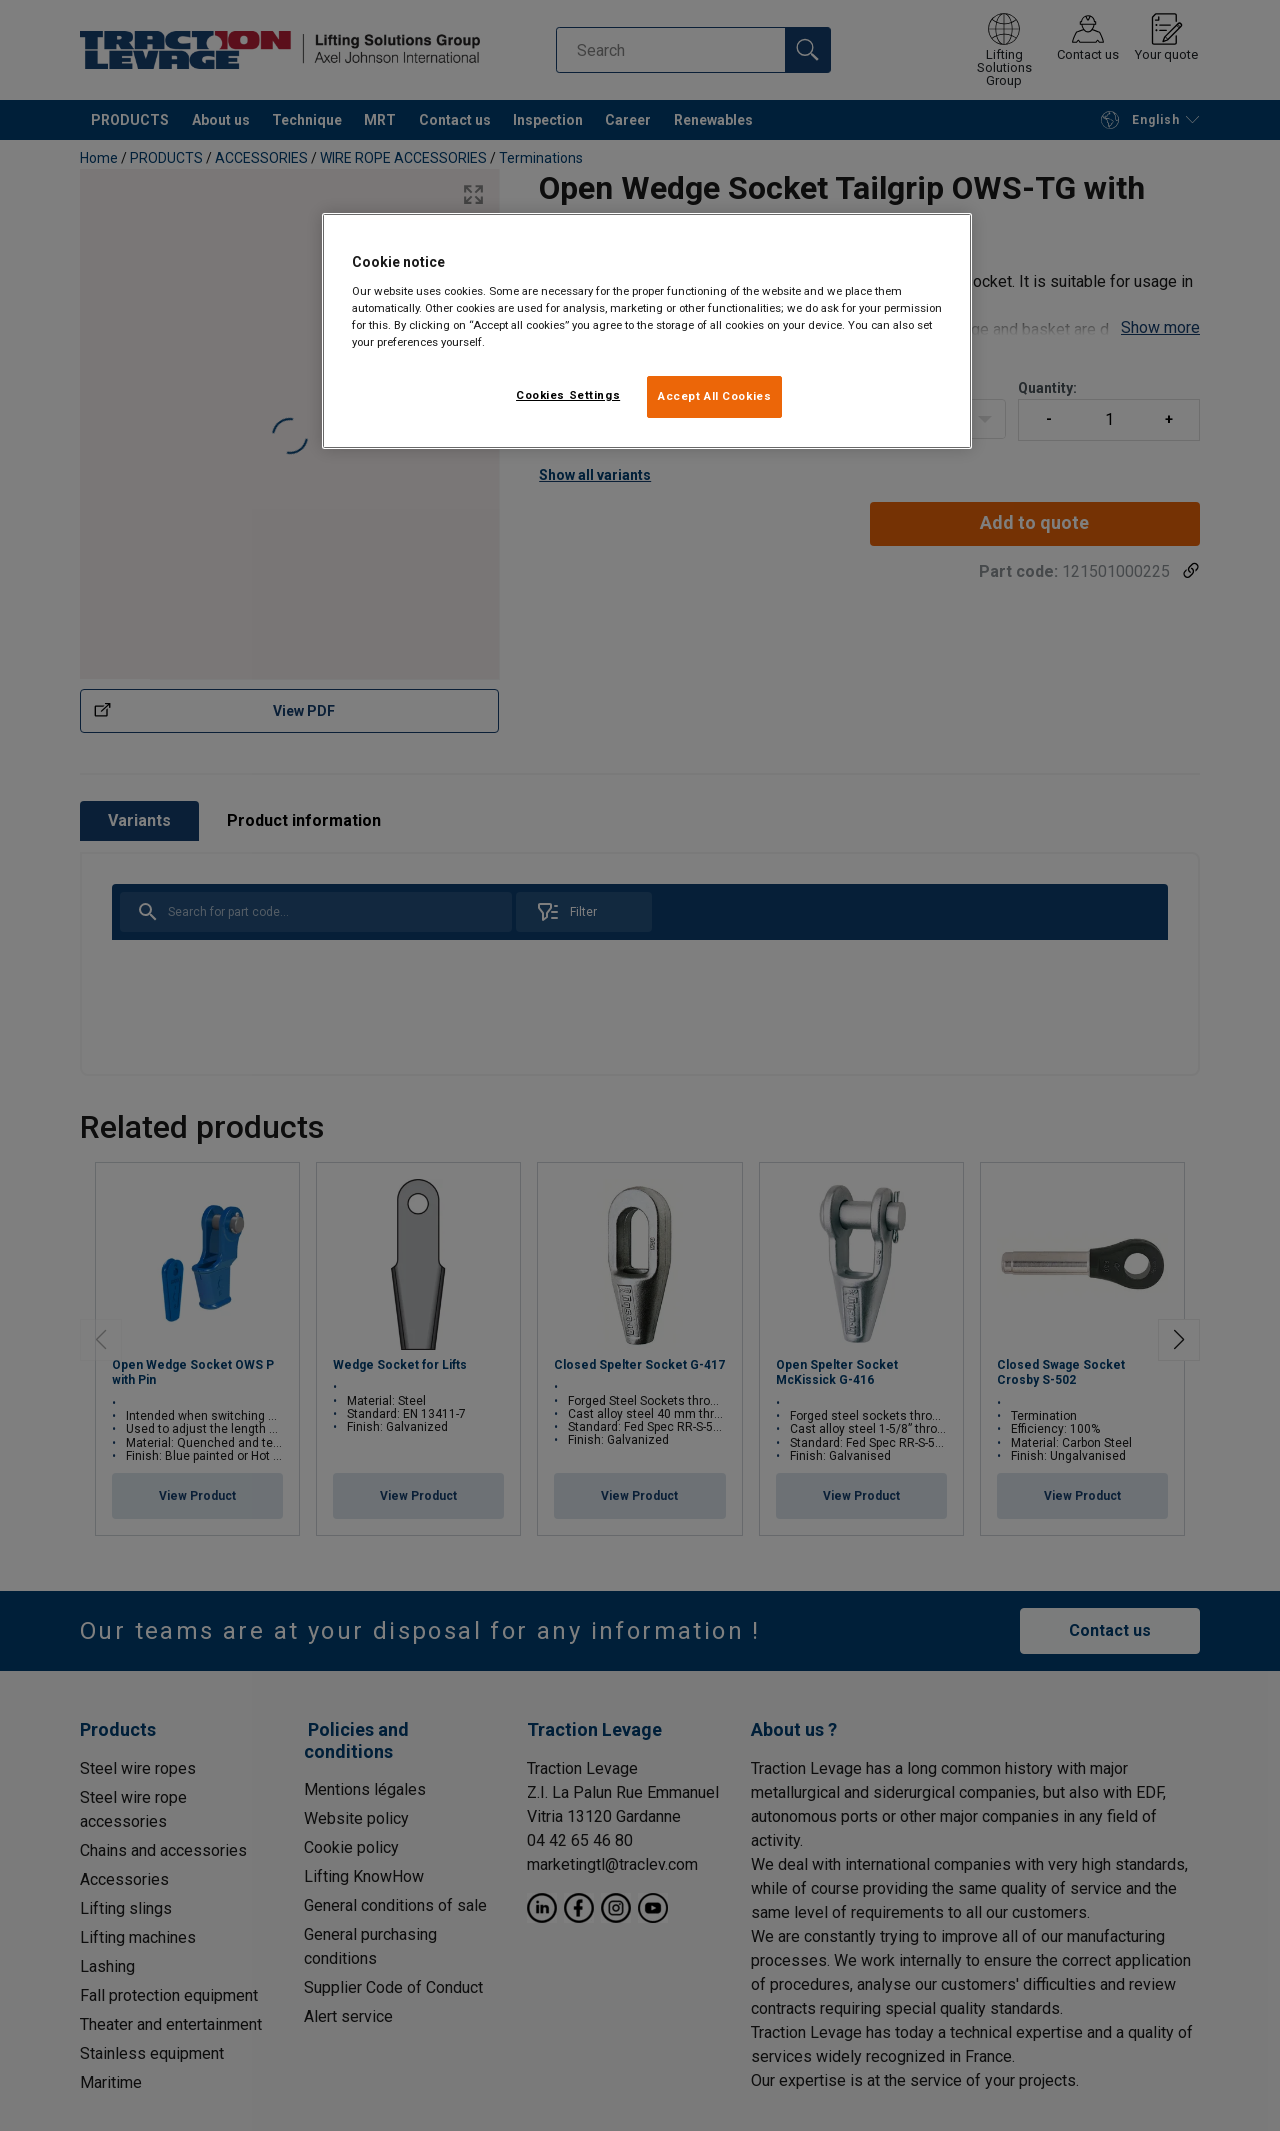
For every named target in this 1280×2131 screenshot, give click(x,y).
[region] (647, 331)
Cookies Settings (568, 395)
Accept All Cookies (714, 396)
